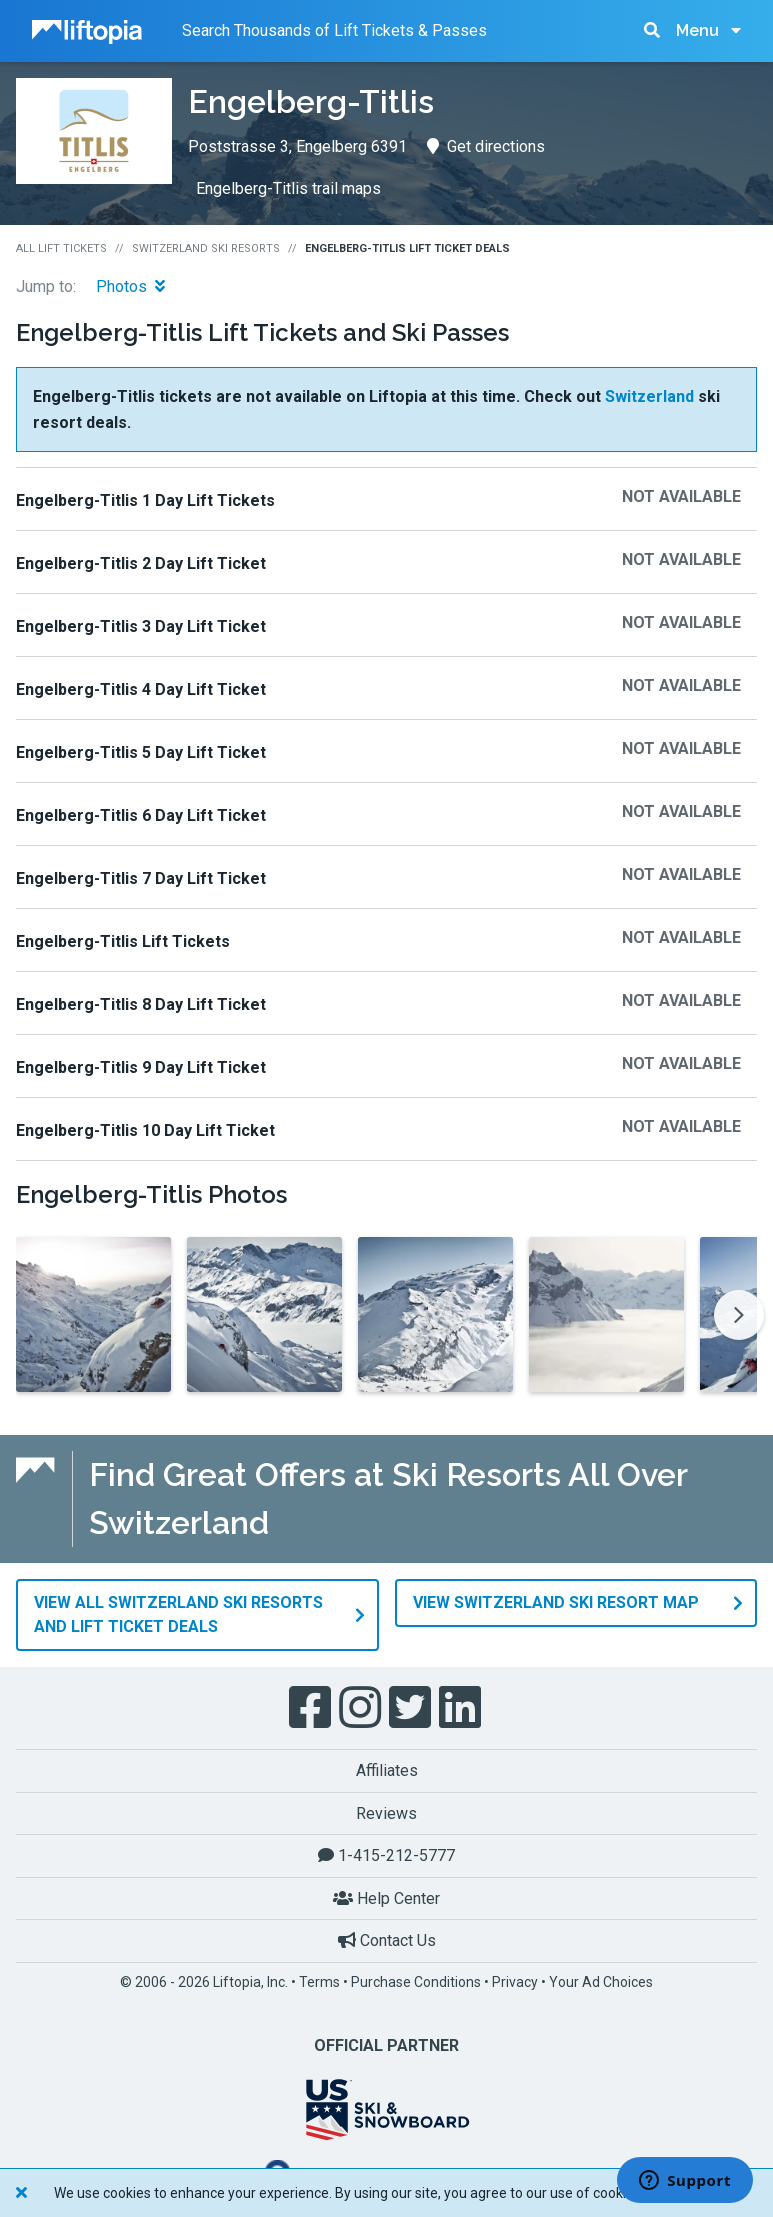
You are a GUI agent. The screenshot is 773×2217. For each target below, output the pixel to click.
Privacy (515, 1982)
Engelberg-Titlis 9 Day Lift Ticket (141, 1067)
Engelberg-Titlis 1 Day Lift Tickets (145, 500)
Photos (130, 286)
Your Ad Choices (601, 1982)
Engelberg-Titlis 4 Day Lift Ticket (141, 689)
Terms (319, 1982)
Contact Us (387, 1940)
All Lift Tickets (61, 248)
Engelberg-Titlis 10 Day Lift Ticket (145, 1130)
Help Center (386, 1898)
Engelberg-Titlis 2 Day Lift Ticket (141, 563)
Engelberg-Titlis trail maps (288, 188)
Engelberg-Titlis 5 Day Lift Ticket (141, 752)
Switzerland (649, 396)
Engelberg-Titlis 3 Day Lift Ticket (141, 626)
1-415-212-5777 (386, 1855)
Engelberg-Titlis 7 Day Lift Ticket (141, 878)
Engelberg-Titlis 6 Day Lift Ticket (141, 815)
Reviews (386, 1813)
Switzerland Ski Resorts (206, 248)
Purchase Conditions (416, 1982)
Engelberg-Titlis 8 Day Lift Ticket (141, 1004)
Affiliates (387, 1770)
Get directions (486, 146)
